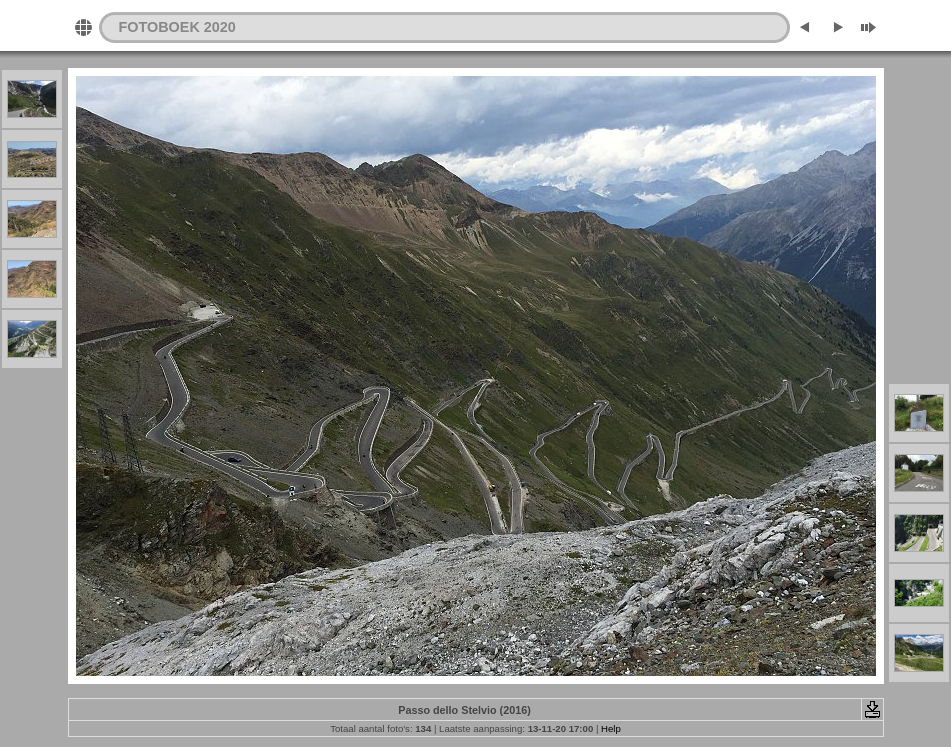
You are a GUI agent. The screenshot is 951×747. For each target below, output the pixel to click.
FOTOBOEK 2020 (177, 27)
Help (611, 728)
